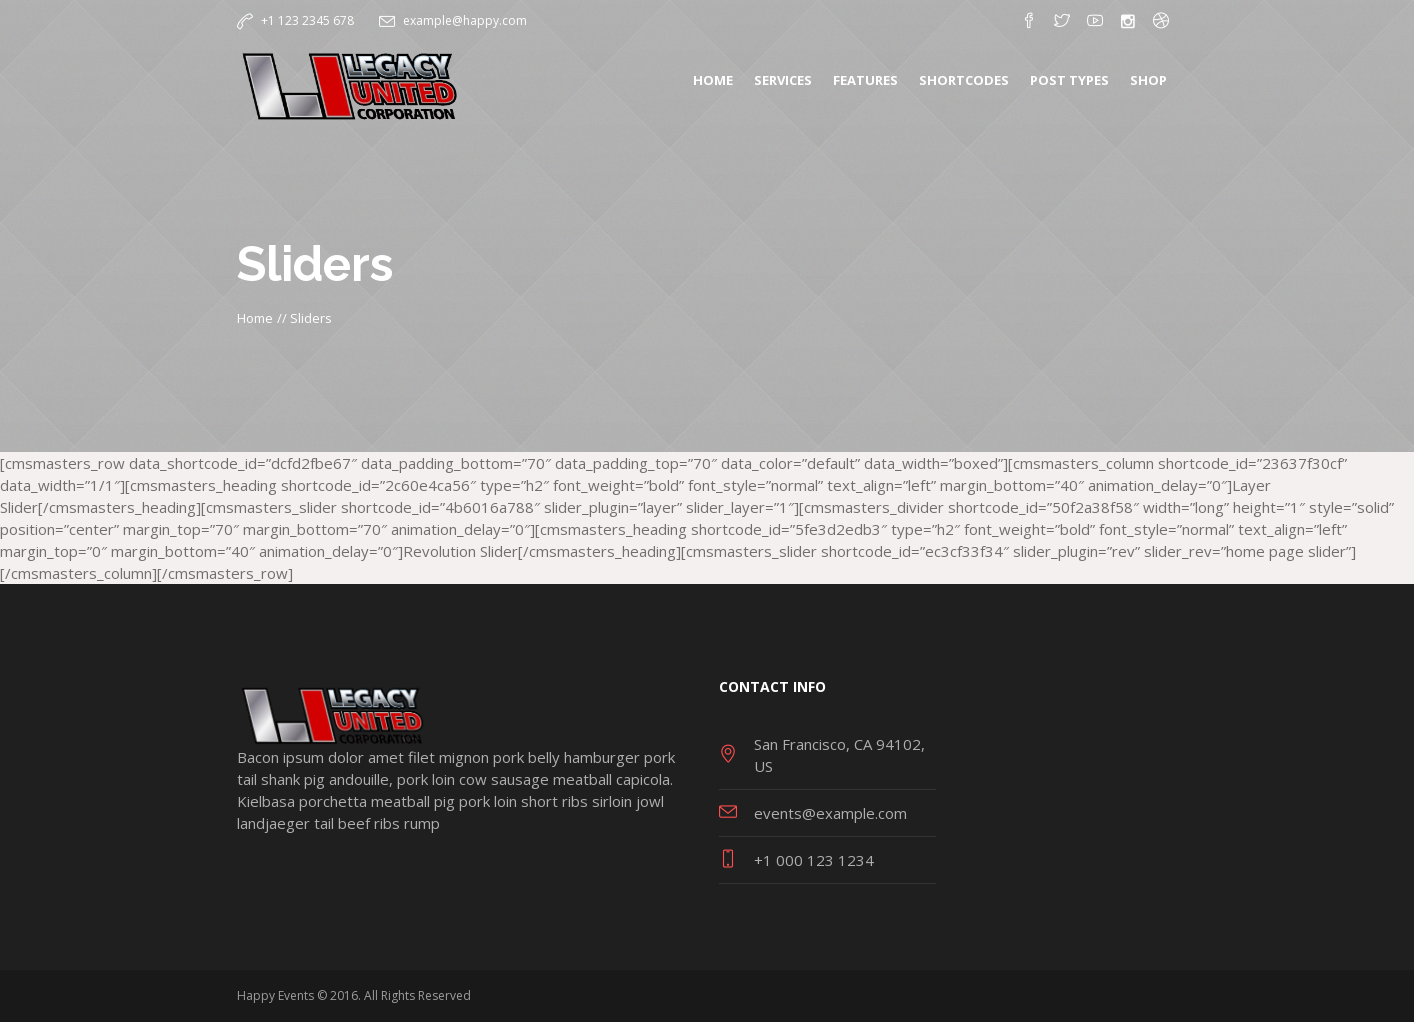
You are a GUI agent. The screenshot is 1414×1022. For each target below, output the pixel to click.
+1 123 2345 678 (307, 20)
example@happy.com (465, 20)
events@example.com (830, 813)
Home (255, 318)
